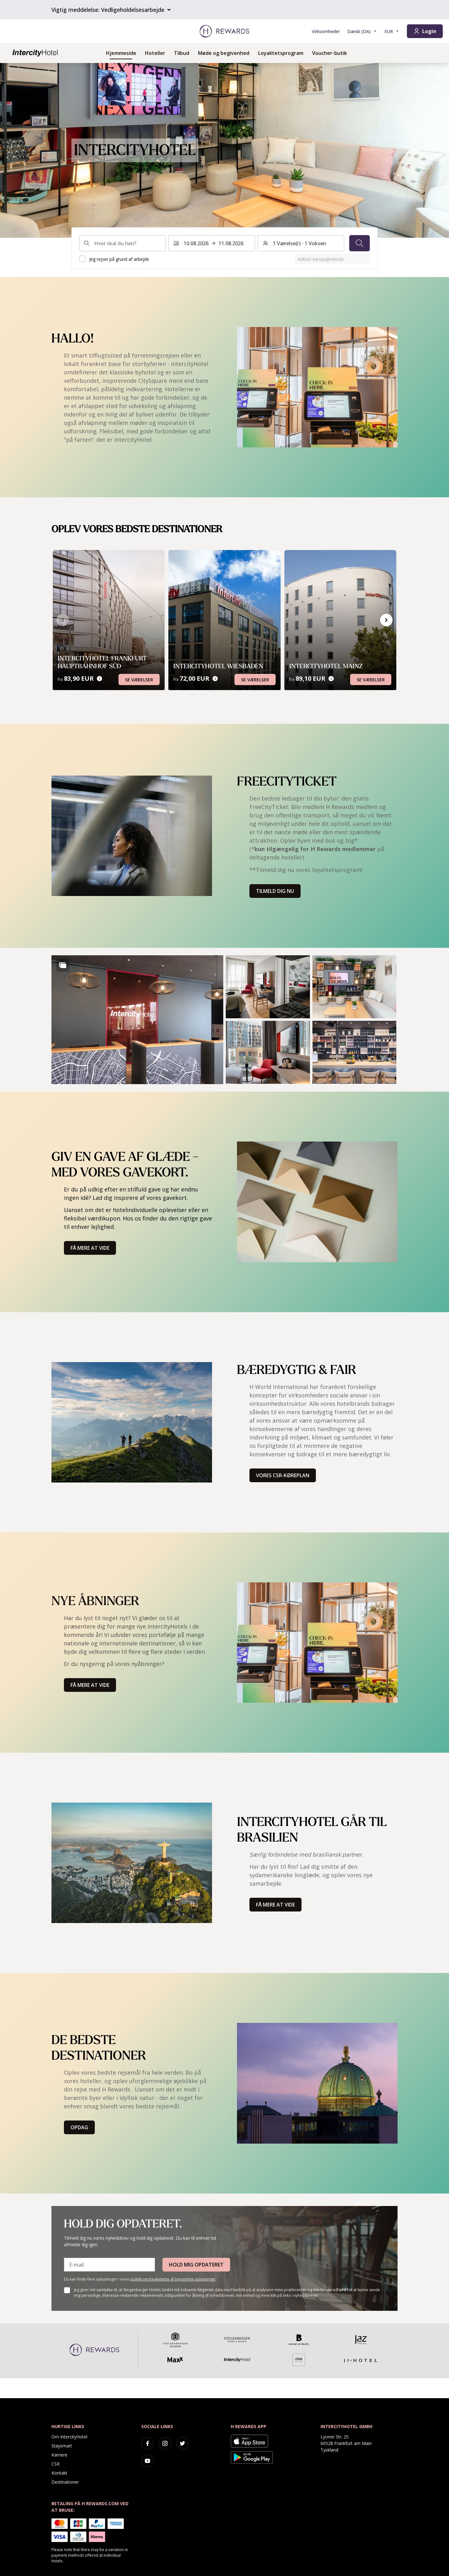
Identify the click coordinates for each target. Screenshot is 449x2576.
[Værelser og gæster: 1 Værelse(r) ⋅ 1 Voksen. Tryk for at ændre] (301, 243)
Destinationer (65, 2482)
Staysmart (61, 2446)
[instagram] (165, 2443)
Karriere (59, 2455)
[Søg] (359, 243)
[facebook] (147, 2443)
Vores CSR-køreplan (282, 1475)
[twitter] (182, 2443)
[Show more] (62, 965)
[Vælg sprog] (362, 31)
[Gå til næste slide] (386, 620)
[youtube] (147, 2461)
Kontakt (59, 2473)
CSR (55, 2464)
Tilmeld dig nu (275, 891)
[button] (137, 1019)
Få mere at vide (89, 1247)
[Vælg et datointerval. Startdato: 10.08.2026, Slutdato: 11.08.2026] (211, 243)
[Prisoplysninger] (99, 678)
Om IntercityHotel (69, 2437)
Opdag (79, 2127)
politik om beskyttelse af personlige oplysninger (173, 2279)
